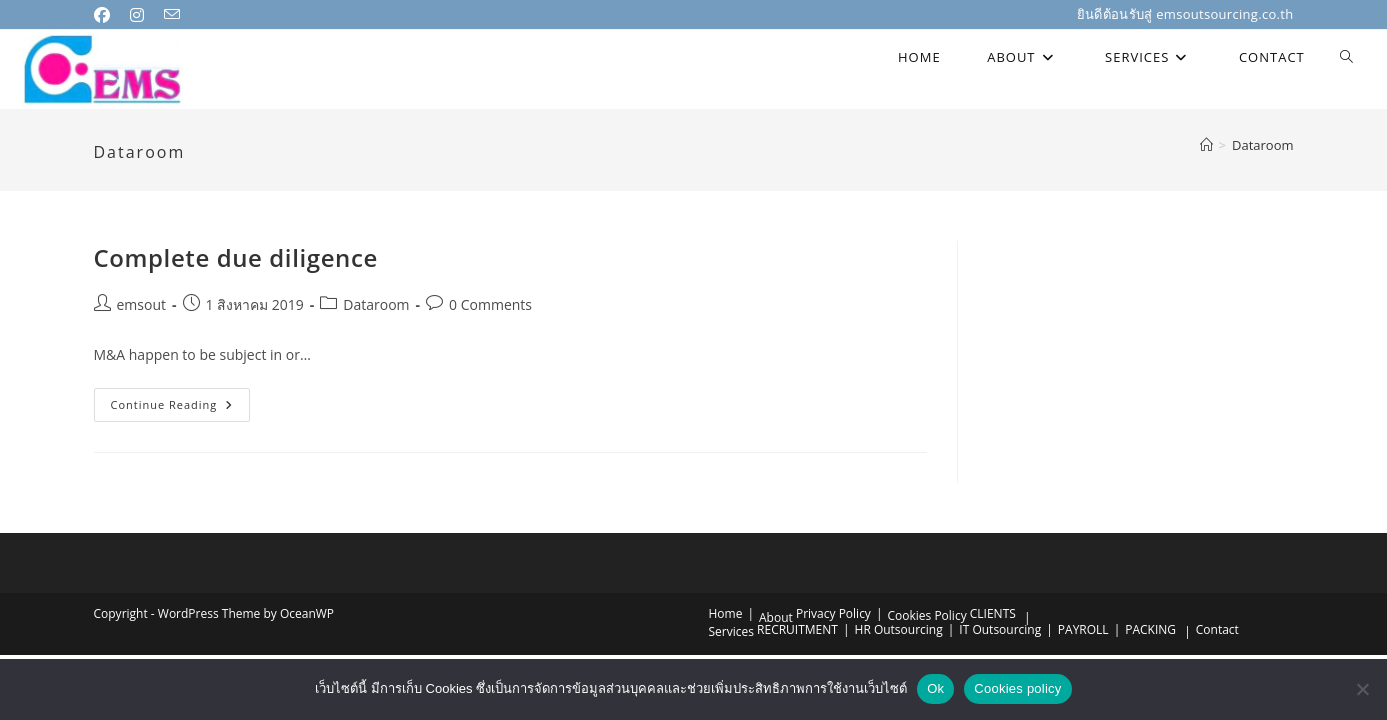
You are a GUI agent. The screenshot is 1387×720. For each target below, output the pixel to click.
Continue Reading (181, 408)
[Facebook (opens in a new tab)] (109, 15)
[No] (1362, 689)
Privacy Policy (833, 613)
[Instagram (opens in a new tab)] (141, 15)
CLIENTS (993, 613)
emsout (142, 304)
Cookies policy (1017, 688)
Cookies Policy (926, 615)
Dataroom (1263, 145)
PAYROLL (1083, 629)
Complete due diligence (236, 257)
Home (726, 613)
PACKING (1150, 629)
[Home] (1206, 145)
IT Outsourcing (1000, 629)
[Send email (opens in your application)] (176, 15)
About (776, 617)
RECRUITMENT (797, 629)
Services (731, 631)
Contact (1217, 629)
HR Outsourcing (899, 629)
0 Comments (490, 304)
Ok (935, 688)
